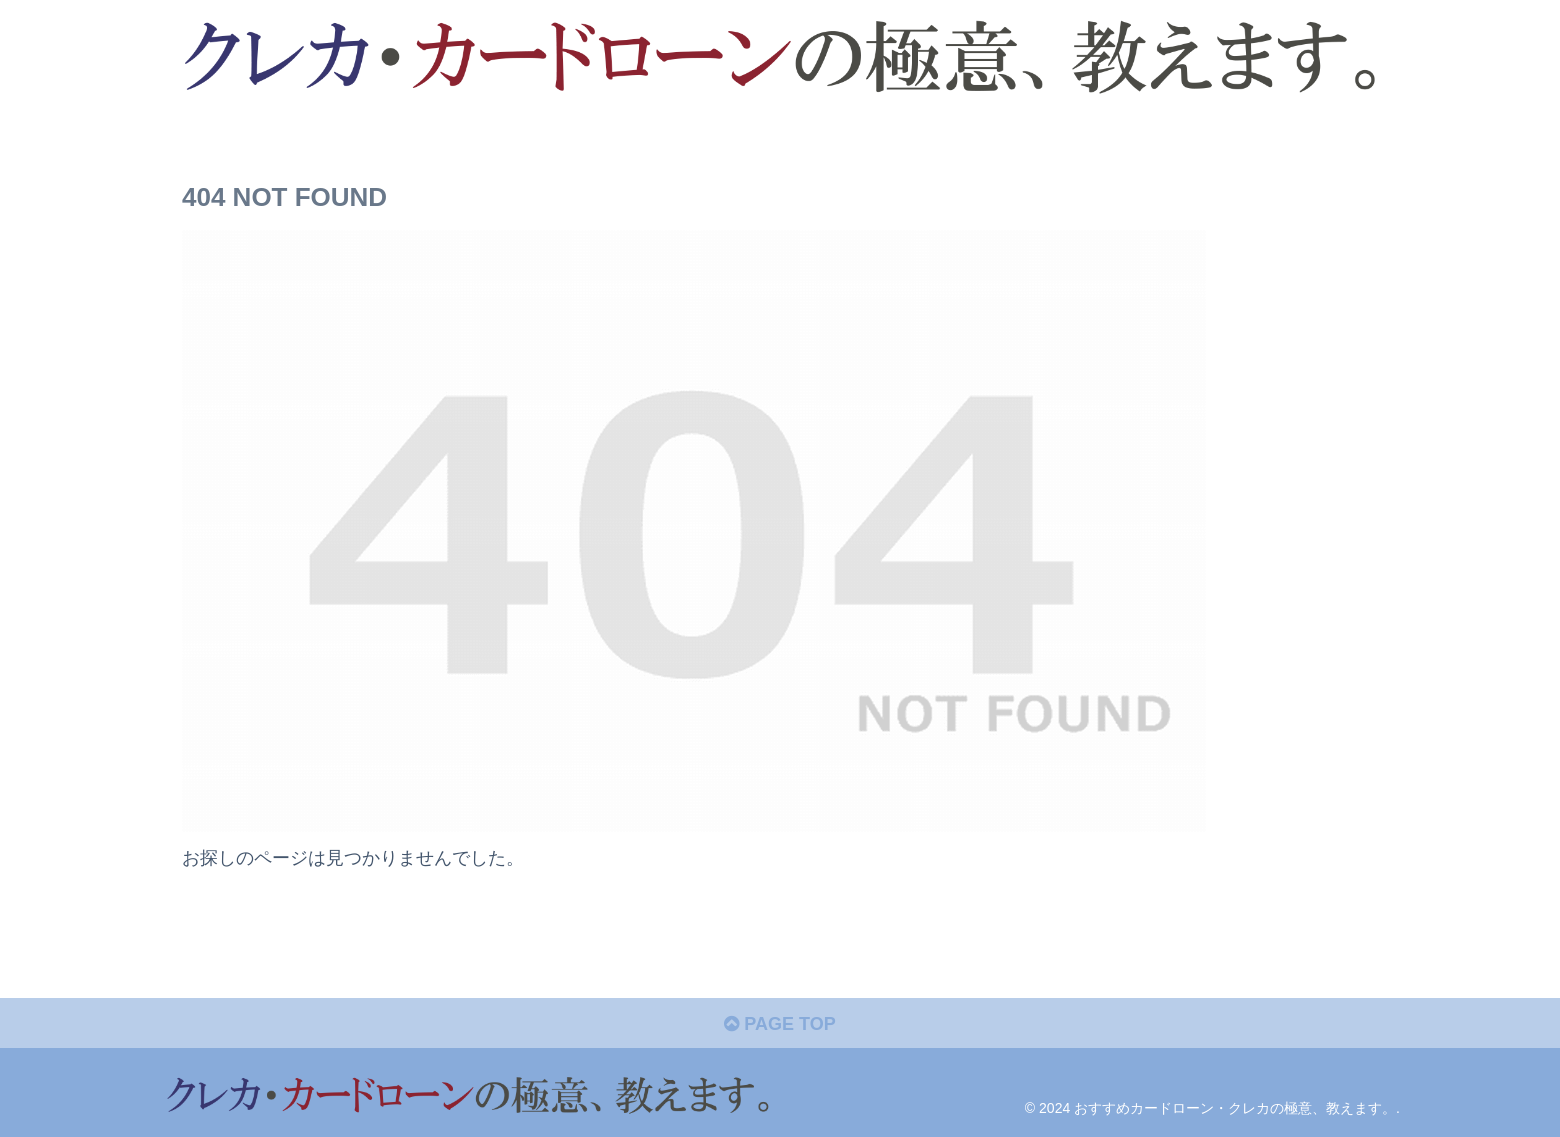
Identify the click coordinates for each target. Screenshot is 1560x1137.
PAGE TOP (779, 1024)
